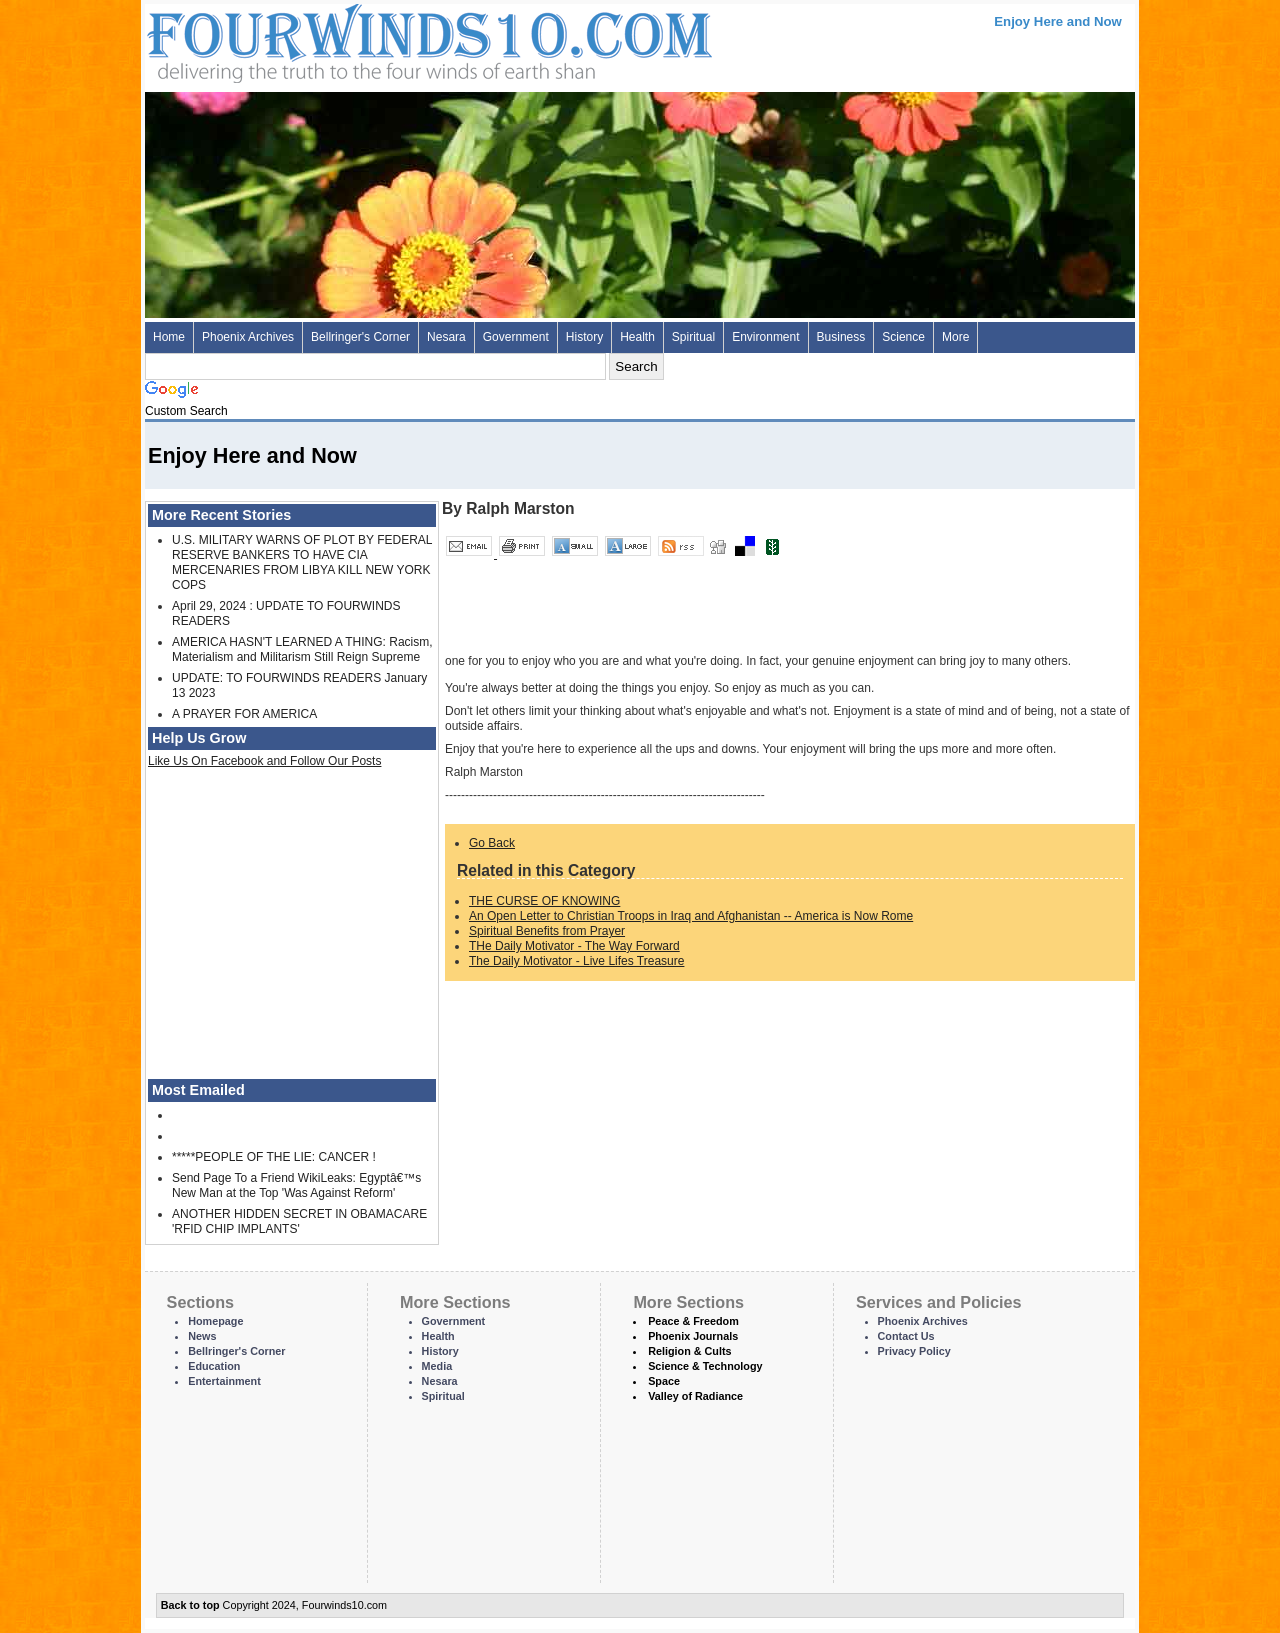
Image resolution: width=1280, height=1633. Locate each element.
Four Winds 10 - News (345, 39)
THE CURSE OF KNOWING (544, 901)
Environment (765, 337)
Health (637, 337)
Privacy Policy (914, 1351)
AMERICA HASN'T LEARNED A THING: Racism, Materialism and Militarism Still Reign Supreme (302, 649)
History (584, 337)
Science (903, 337)
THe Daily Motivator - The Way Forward (574, 946)
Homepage (215, 1321)
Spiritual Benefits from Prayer (547, 931)
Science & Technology (705, 1366)
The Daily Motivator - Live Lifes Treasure (576, 961)
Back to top (190, 1605)
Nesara (446, 337)
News (202, 1336)
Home (169, 337)
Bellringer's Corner (360, 337)
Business (841, 337)
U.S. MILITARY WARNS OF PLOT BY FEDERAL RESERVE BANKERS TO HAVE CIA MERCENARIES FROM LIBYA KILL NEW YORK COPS (302, 562)
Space (664, 1381)
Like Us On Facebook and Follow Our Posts (264, 761)
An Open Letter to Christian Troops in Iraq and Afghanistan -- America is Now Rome (691, 916)
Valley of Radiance (695, 1396)
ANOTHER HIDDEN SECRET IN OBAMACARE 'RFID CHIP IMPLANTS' (299, 1221)
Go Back (492, 843)
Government (516, 337)
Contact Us (906, 1336)
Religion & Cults (689, 1351)
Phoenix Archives (248, 337)
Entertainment (224, 1381)
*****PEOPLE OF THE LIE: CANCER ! (274, 1157)
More (955, 337)
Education (214, 1366)
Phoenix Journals (693, 1336)
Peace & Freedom (693, 1321)
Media (437, 1366)
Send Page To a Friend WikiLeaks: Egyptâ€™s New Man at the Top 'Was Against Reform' (296, 1185)
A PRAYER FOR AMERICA (244, 714)
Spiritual (693, 337)
